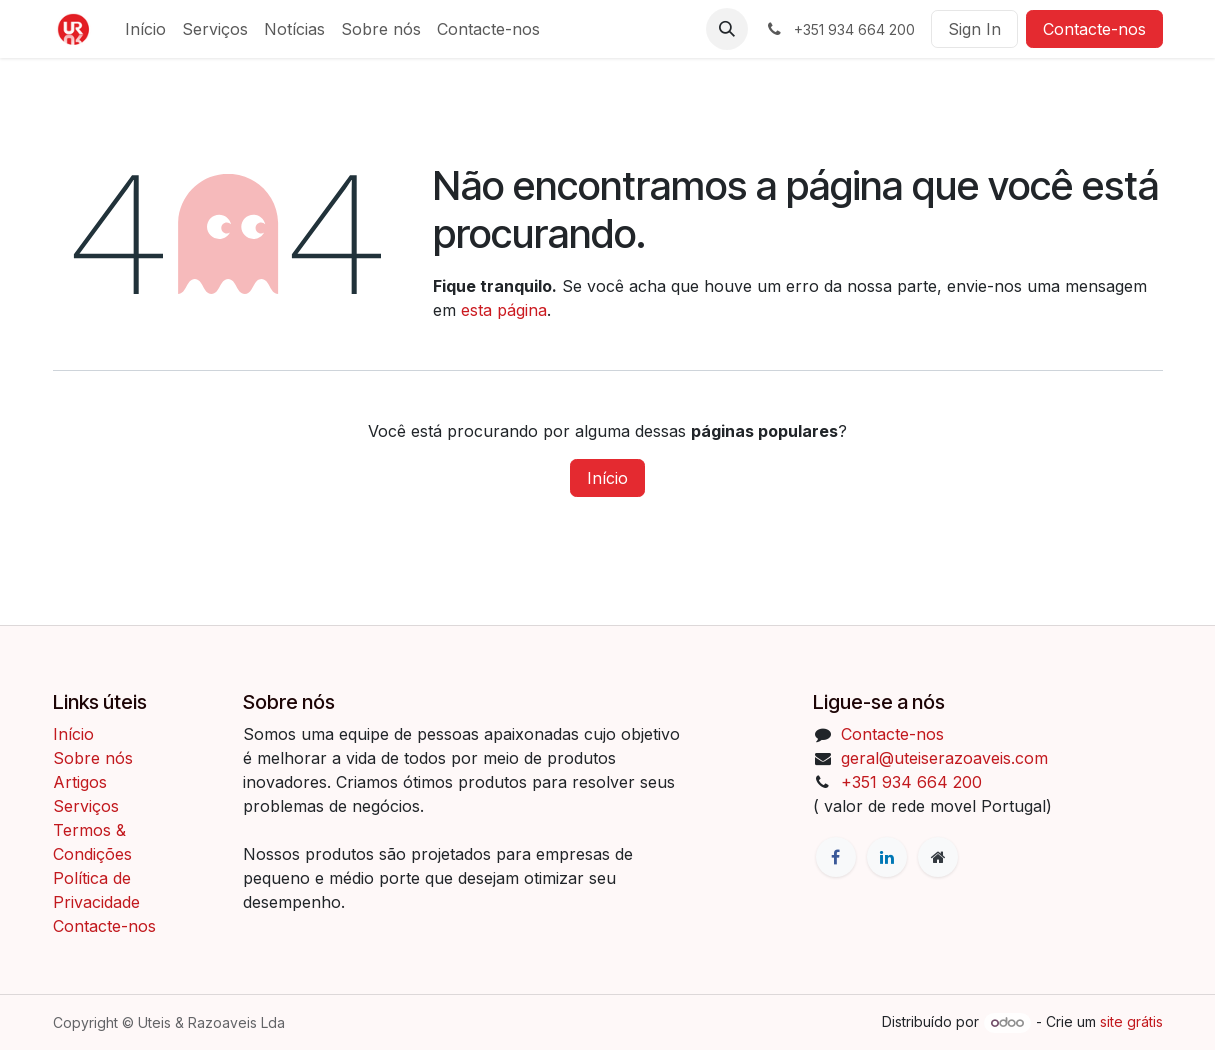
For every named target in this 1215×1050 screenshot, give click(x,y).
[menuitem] (145, 29)
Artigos (80, 782)
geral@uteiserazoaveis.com (944, 758)
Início (607, 478)
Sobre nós (93, 758)
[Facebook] (836, 857)
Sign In (974, 29)
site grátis (1131, 1021)
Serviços (86, 806)
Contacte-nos (1094, 29)
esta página (504, 310)
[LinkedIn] (887, 857)
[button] (727, 29)
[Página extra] (938, 857)
